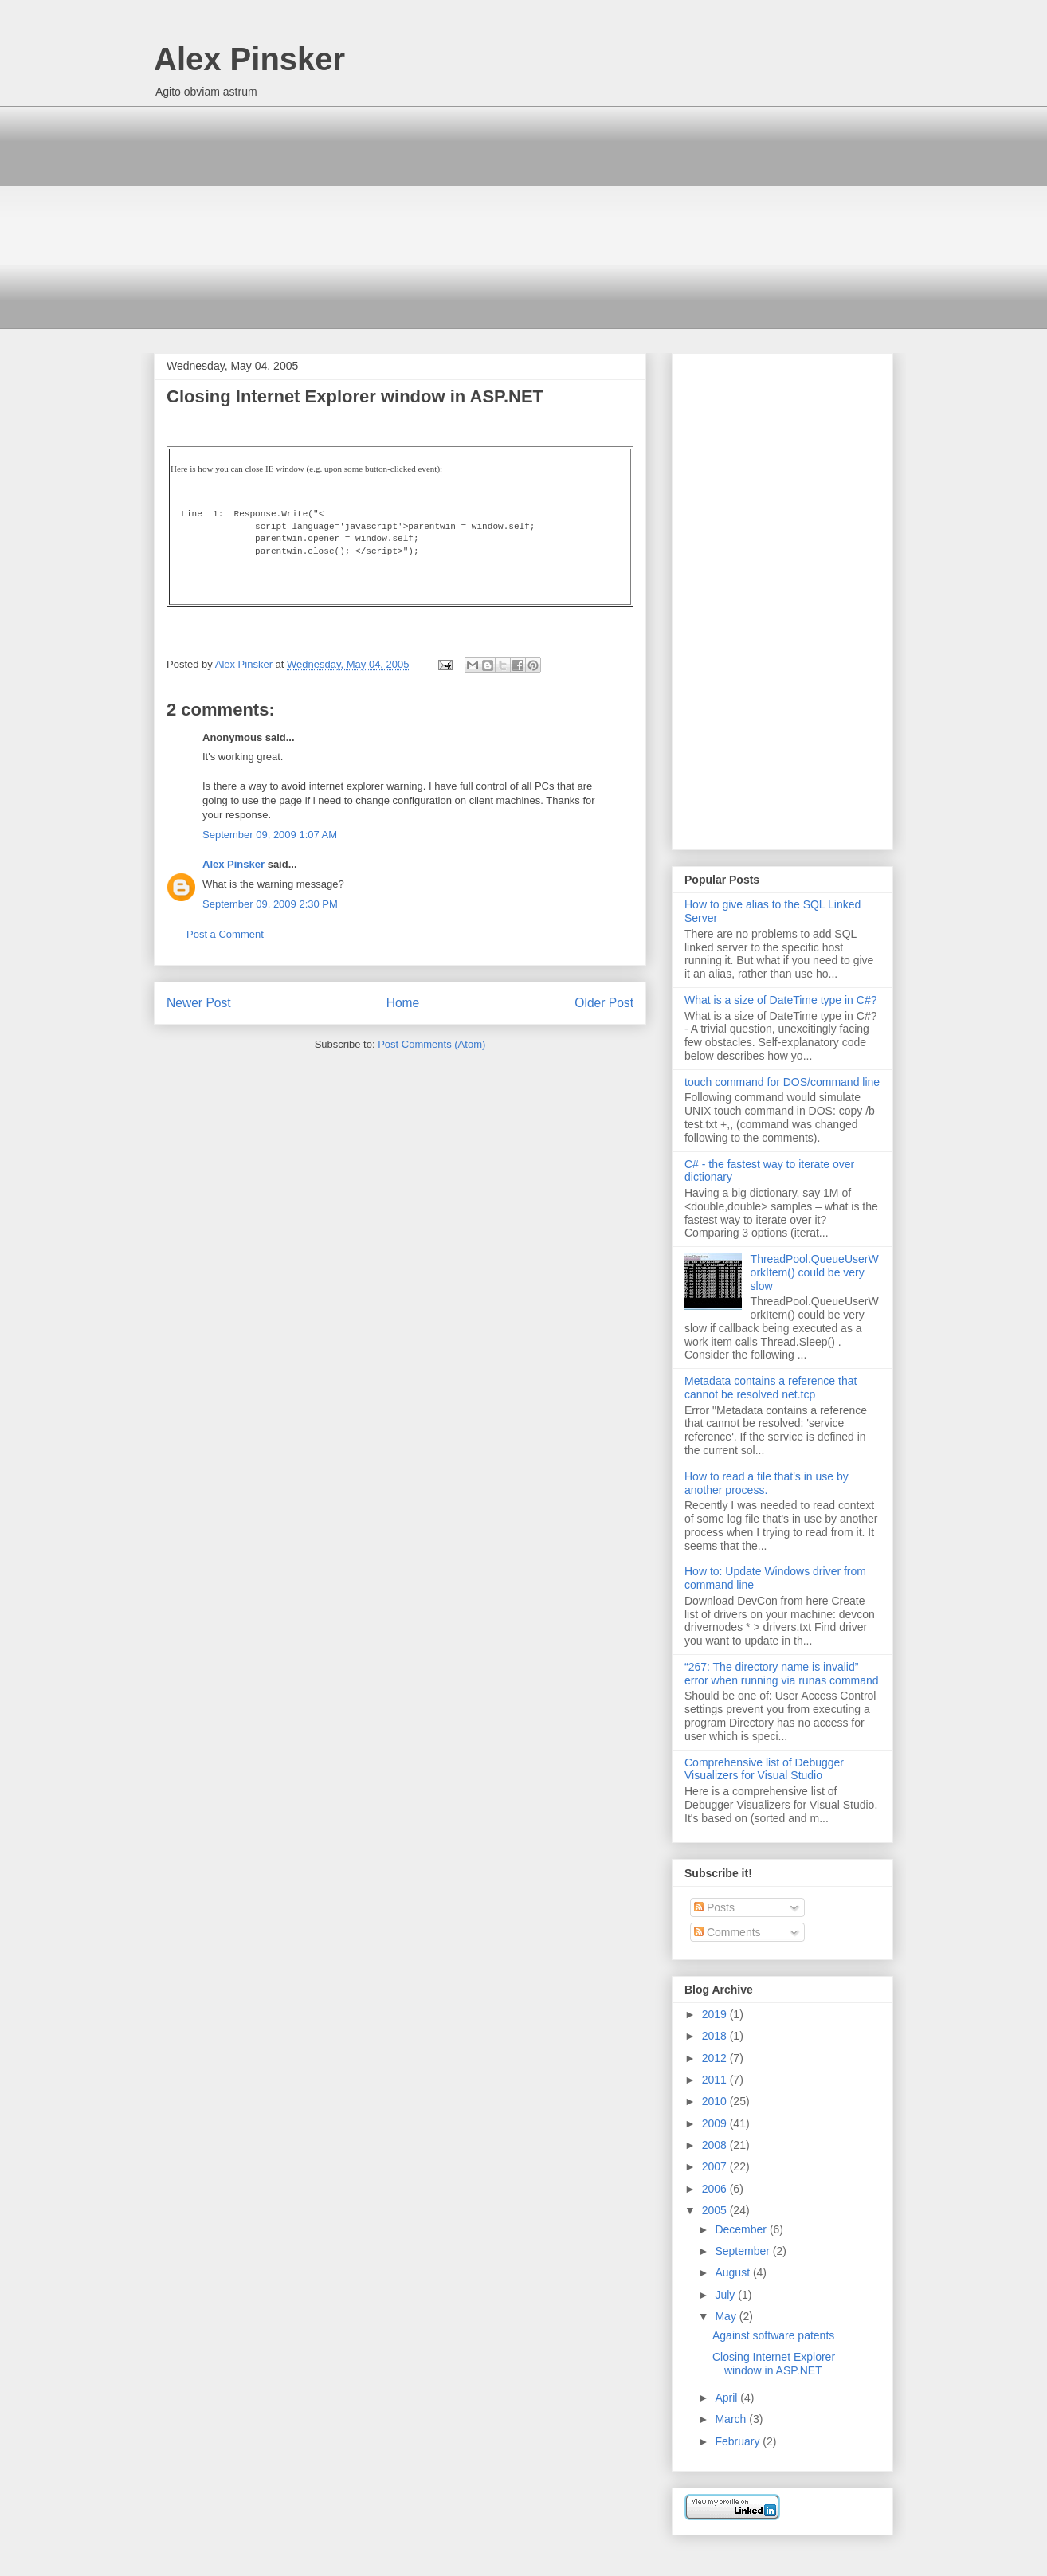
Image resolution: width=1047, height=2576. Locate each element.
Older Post (603, 1003)
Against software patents (773, 2335)
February (739, 2441)
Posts (714, 1907)
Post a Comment (225, 934)
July (726, 2294)
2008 (716, 2145)
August (733, 2272)
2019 (716, 2014)
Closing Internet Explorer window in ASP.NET (773, 2364)
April (727, 2397)
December (742, 2229)
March (732, 2419)
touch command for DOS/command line (782, 1082)
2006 (716, 2188)
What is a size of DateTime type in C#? (780, 1000)
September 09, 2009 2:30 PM (270, 904)
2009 (716, 2123)
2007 (716, 2166)
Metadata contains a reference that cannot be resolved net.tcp (770, 1387)
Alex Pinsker (249, 58)
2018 (716, 2035)
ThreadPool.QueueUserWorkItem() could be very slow (815, 1272)
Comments (727, 1932)
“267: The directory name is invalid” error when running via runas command (781, 1673)
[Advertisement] (523, 217)
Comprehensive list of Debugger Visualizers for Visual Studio (764, 1769)
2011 (716, 2079)
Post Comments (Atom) (431, 1044)
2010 (716, 2101)
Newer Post (199, 1003)
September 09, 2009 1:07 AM (269, 835)
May (727, 2316)
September (743, 2251)
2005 (716, 2210)
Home (403, 1003)
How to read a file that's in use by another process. (766, 1483)
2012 (716, 2058)
